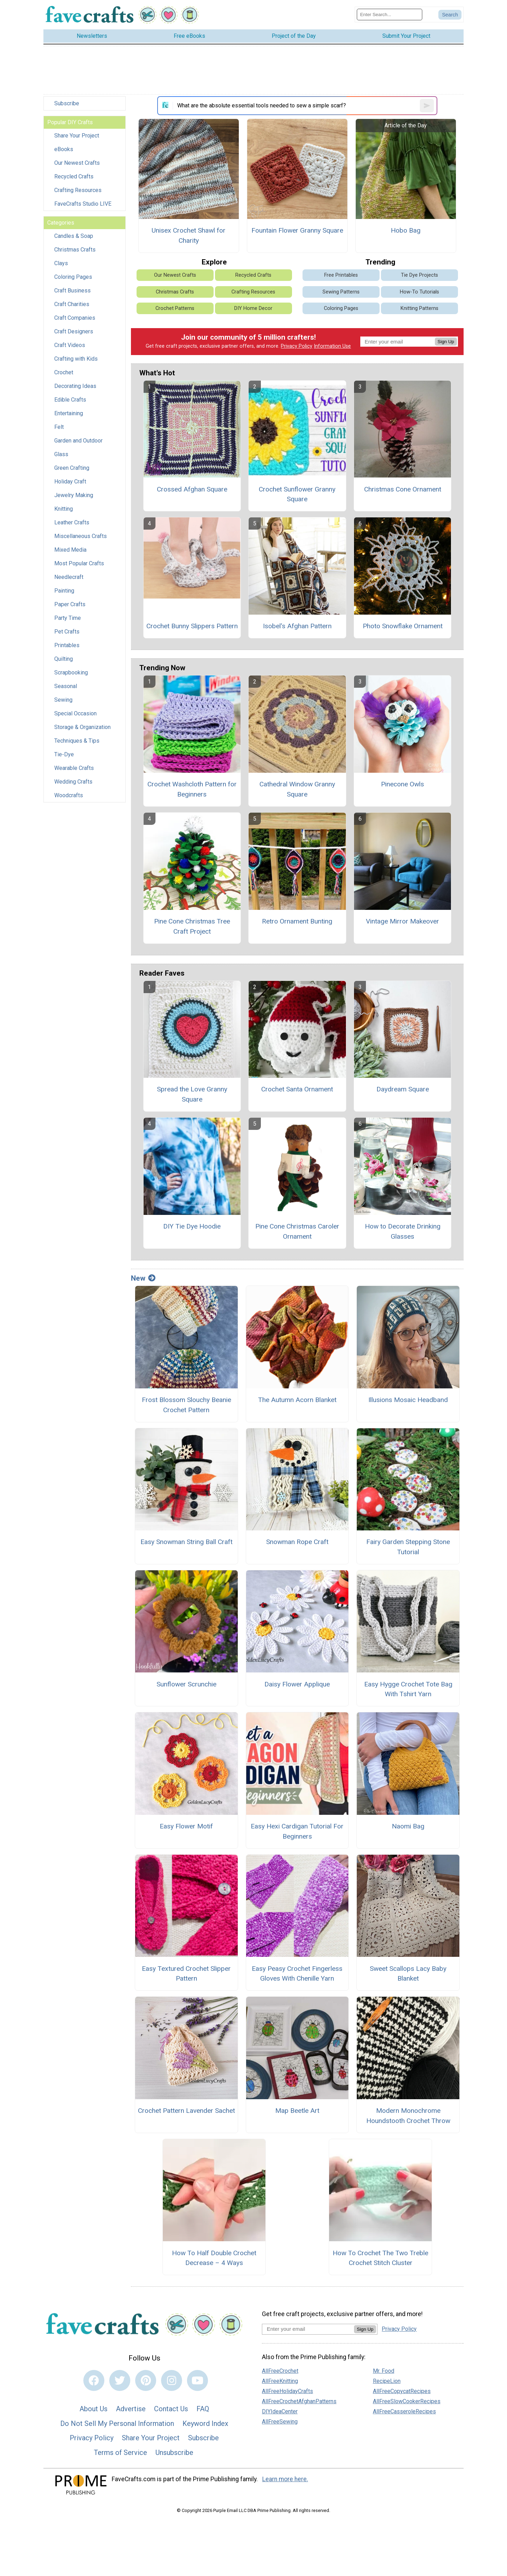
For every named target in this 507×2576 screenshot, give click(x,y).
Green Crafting (71, 468)
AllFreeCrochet (280, 2371)
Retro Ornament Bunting (297, 921)
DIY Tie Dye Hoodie (192, 1226)
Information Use (332, 346)
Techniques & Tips (76, 740)
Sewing (63, 699)
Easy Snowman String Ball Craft (186, 1542)
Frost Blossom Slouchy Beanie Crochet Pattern (186, 1405)
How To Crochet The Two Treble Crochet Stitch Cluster (380, 2258)
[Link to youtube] (197, 2380)
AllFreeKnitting (280, 2381)
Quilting (63, 659)
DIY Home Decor (253, 308)
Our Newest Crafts (77, 163)
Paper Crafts (69, 604)
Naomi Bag (408, 1826)
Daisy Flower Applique (297, 1684)
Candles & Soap (73, 236)
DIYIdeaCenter (280, 2411)
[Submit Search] (449, 15)
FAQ (202, 2409)
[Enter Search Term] (389, 14)
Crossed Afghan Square (192, 489)
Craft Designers (73, 331)
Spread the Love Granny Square (192, 1094)
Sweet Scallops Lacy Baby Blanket (408, 1974)
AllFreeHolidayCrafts (287, 2391)
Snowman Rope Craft (297, 1542)
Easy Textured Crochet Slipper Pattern (186, 1974)
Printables (66, 645)
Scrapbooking (71, 672)
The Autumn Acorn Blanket (297, 1400)
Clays (61, 263)
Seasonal (65, 686)
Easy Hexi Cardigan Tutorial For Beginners (297, 1831)
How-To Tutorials (419, 292)
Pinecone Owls (402, 784)
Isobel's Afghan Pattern (297, 626)
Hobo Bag (406, 230)
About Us (93, 2409)
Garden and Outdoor (78, 440)
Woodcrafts (68, 795)
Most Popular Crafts (79, 563)
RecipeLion (387, 2381)
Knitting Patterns (419, 308)
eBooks (63, 149)
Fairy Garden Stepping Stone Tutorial (408, 1547)
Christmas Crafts (75, 249)
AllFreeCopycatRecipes (402, 2391)
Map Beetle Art (297, 2111)
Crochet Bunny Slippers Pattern (192, 626)
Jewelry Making (73, 495)
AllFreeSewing (280, 2421)
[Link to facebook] (93, 2380)
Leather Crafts (71, 522)
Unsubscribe (174, 2452)
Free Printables (341, 275)
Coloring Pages (73, 277)
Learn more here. (285, 2479)
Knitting (63, 508)
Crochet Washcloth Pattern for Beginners (192, 789)
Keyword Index (205, 2423)
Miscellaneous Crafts (80, 536)
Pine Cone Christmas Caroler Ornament (297, 1231)
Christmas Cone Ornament (402, 489)
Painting (64, 590)
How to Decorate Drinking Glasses (402, 1231)
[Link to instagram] (171, 2380)
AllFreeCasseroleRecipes (404, 2411)
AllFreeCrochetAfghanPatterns (299, 2401)
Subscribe (66, 103)
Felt (59, 427)
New (143, 1278)
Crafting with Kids (76, 358)
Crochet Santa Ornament (297, 1089)
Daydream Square (402, 1089)
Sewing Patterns (341, 292)
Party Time (67, 618)
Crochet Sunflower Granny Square (297, 494)
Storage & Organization (82, 727)
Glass (61, 454)
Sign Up (446, 341)
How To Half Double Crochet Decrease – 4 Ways (214, 2258)
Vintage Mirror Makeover (402, 921)
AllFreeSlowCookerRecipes (406, 2401)
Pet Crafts (66, 631)
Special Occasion (75, 713)
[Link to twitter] (119, 2380)
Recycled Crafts (73, 176)
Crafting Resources (78, 190)
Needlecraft (68, 577)
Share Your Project (76, 135)
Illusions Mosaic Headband (408, 1400)
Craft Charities (71, 304)
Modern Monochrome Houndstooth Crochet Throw (408, 2116)
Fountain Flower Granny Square (297, 230)
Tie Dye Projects (419, 275)
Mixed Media (70, 549)
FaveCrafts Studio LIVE (82, 203)
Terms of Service (120, 2452)
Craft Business (72, 290)
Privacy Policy (296, 346)
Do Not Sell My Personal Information (117, 2423)
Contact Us (171, 2409)
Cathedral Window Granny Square (297, 789)
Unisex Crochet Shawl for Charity (188, 235)
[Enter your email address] (308, 2329)
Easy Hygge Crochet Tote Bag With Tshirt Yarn (408, 1689)
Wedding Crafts (73, 781)
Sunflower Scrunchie (186, 1684)
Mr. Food (383, 2371)
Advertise (131, 2409)
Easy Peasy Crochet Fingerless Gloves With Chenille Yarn (297, 1974)
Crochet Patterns (174, 308)
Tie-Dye (64, 754)
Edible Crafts (70, 399)
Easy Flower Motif (186, 1826)
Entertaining (68, 413)
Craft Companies (74, 317)
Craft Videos (69, 345)
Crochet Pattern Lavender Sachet (186, 2111)
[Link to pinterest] (145, 2380)
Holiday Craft (70, 481)
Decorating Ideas (75, 386)
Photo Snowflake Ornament (403, 626)
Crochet (63, 372)
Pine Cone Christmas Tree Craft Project (192, 926)
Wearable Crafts (74, 768)
